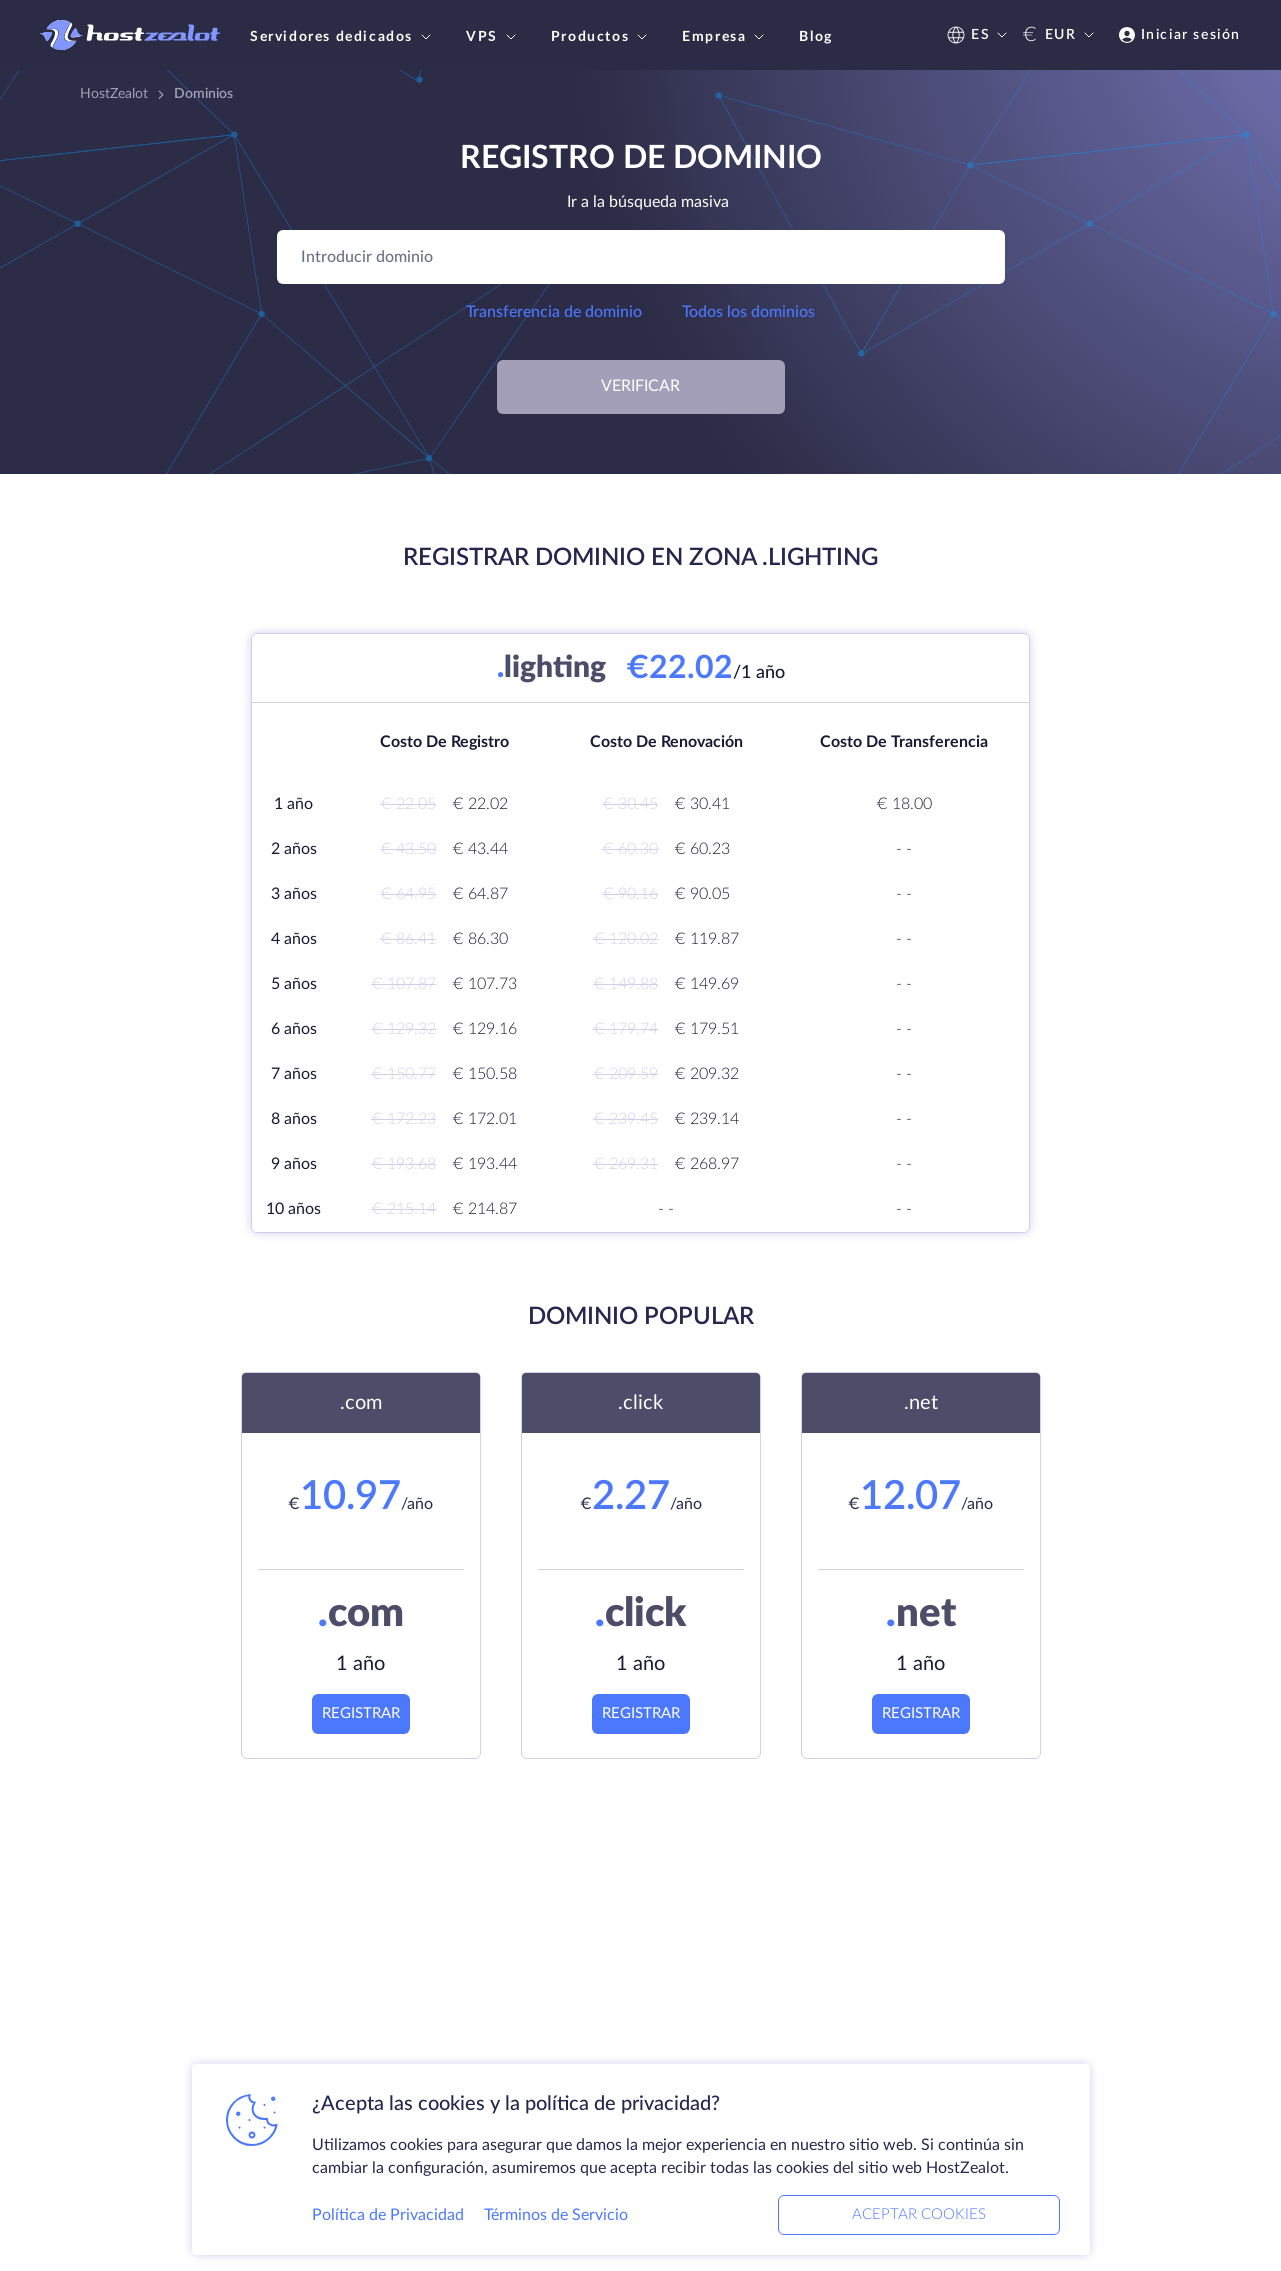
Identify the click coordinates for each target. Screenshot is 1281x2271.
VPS (493, 37)
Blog (815, 37)
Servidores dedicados (343, 37)
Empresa (725, 37)
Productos (601, 37)
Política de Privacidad (388, 2215)
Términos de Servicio (556, 2215)
